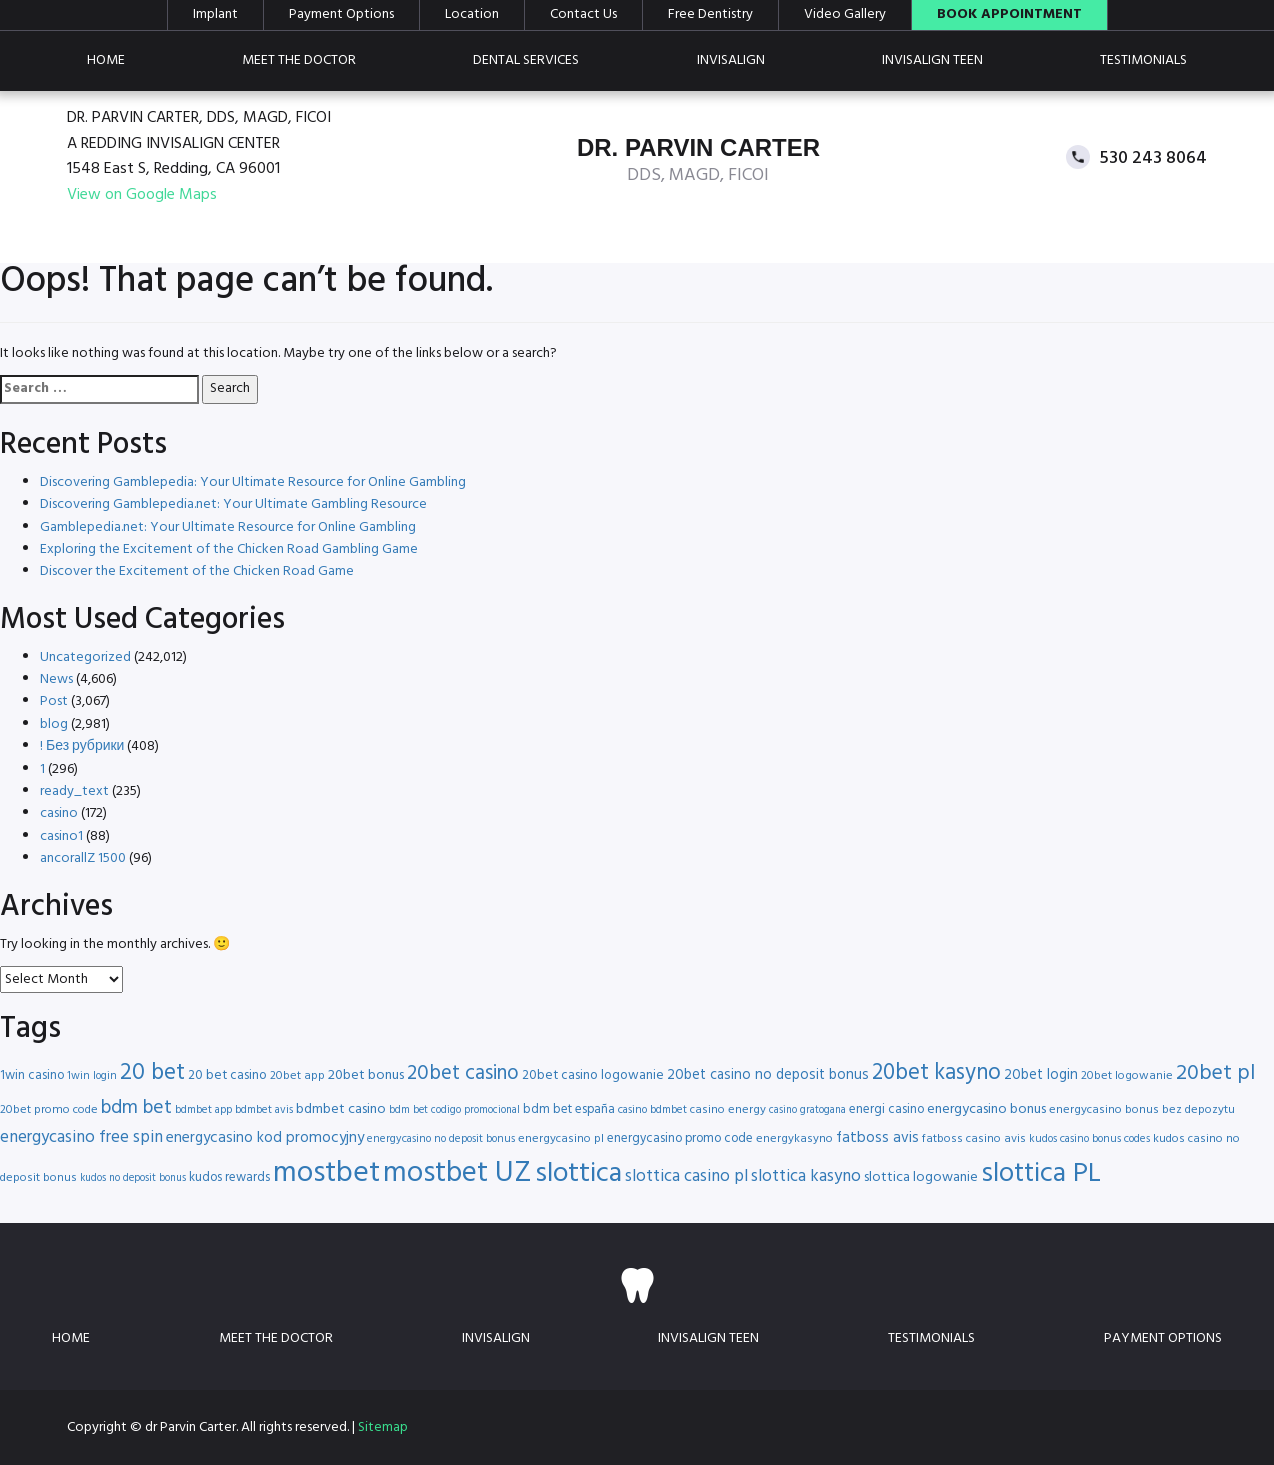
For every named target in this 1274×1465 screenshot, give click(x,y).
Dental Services (526, 60)
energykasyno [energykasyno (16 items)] (794, 1139)
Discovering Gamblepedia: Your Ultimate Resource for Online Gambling (253, 482)
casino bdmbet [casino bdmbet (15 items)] (652, 1110)
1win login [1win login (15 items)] (92, 1076)
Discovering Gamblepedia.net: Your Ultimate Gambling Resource (233, 504)
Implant (215, 15)
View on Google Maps (142, 195)
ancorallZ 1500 (83, 858)
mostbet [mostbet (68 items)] (326, 1173)
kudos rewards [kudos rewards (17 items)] (229, 1177)
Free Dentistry (710, 15)
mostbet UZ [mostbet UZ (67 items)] (457, 1173)
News (56, 679)
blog (54, 724)
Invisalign (731, 60)
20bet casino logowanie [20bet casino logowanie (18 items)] (593, 1075)
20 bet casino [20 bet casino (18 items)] (227, 1075)
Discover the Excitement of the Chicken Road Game (197, 571)
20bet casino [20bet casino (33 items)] (463, 1073)
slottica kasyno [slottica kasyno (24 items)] (806, 1176)
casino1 (61, 836)
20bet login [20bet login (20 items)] (1041, 1075)
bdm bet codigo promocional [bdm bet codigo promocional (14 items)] (454, 1110)
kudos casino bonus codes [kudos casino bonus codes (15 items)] (1089, 1139)
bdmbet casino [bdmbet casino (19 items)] (341, 1109)
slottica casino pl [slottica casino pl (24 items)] (686, 1176)
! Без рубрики (82, 746)
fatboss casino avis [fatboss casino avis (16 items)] (974, 1139)
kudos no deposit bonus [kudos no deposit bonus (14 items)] (133, 1178)
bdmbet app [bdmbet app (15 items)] (203, 1110)
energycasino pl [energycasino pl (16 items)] (561, 1139)
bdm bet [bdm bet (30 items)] (136, 1108)
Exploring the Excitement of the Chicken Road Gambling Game (229, 549)
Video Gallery (845, 15)
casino (59, 813)
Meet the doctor (299, 60)
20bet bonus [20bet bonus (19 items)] (366, 1075)
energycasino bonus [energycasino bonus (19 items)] (986, 1109)
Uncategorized (85, 657)
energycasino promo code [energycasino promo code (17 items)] (680, 1138)
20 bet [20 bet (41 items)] (152, 1073)
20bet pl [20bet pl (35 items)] (1215, 1073)
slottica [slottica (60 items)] (578, 1174)
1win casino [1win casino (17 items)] (32, 1075)
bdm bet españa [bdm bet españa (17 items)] (569, 1109)
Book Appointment (1009, 15)
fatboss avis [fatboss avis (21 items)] (877, 1138)
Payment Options (341, 15)
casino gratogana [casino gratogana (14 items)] (807, 1110)
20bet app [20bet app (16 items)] (297, 1076)
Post (54, 701)
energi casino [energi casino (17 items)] (886, 1109)
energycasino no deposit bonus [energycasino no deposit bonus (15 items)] (441, 1139)
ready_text (74, 791)
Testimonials (1143, 60)
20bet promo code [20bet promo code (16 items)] (49, 1110)
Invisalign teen (932, 60)
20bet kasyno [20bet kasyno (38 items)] (936, 1073)
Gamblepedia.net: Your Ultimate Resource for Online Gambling (228, 527)
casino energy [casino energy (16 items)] (728, 1110)
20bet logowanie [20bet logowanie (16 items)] (1127, 1076)
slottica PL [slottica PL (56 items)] (1041, 1174)
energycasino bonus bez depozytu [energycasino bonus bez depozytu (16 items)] (1142, 1110)
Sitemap (383, 1427)
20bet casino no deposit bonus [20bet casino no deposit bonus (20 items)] (768, 1075)
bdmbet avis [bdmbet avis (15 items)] (264, 1110)
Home (106, 60)
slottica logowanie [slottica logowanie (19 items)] (921, 1177)
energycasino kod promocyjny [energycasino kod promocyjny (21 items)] (265, 1138)
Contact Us (583, 15)
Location (472, 15)
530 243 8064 (1153, 157)
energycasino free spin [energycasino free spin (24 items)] (81, 1137)
